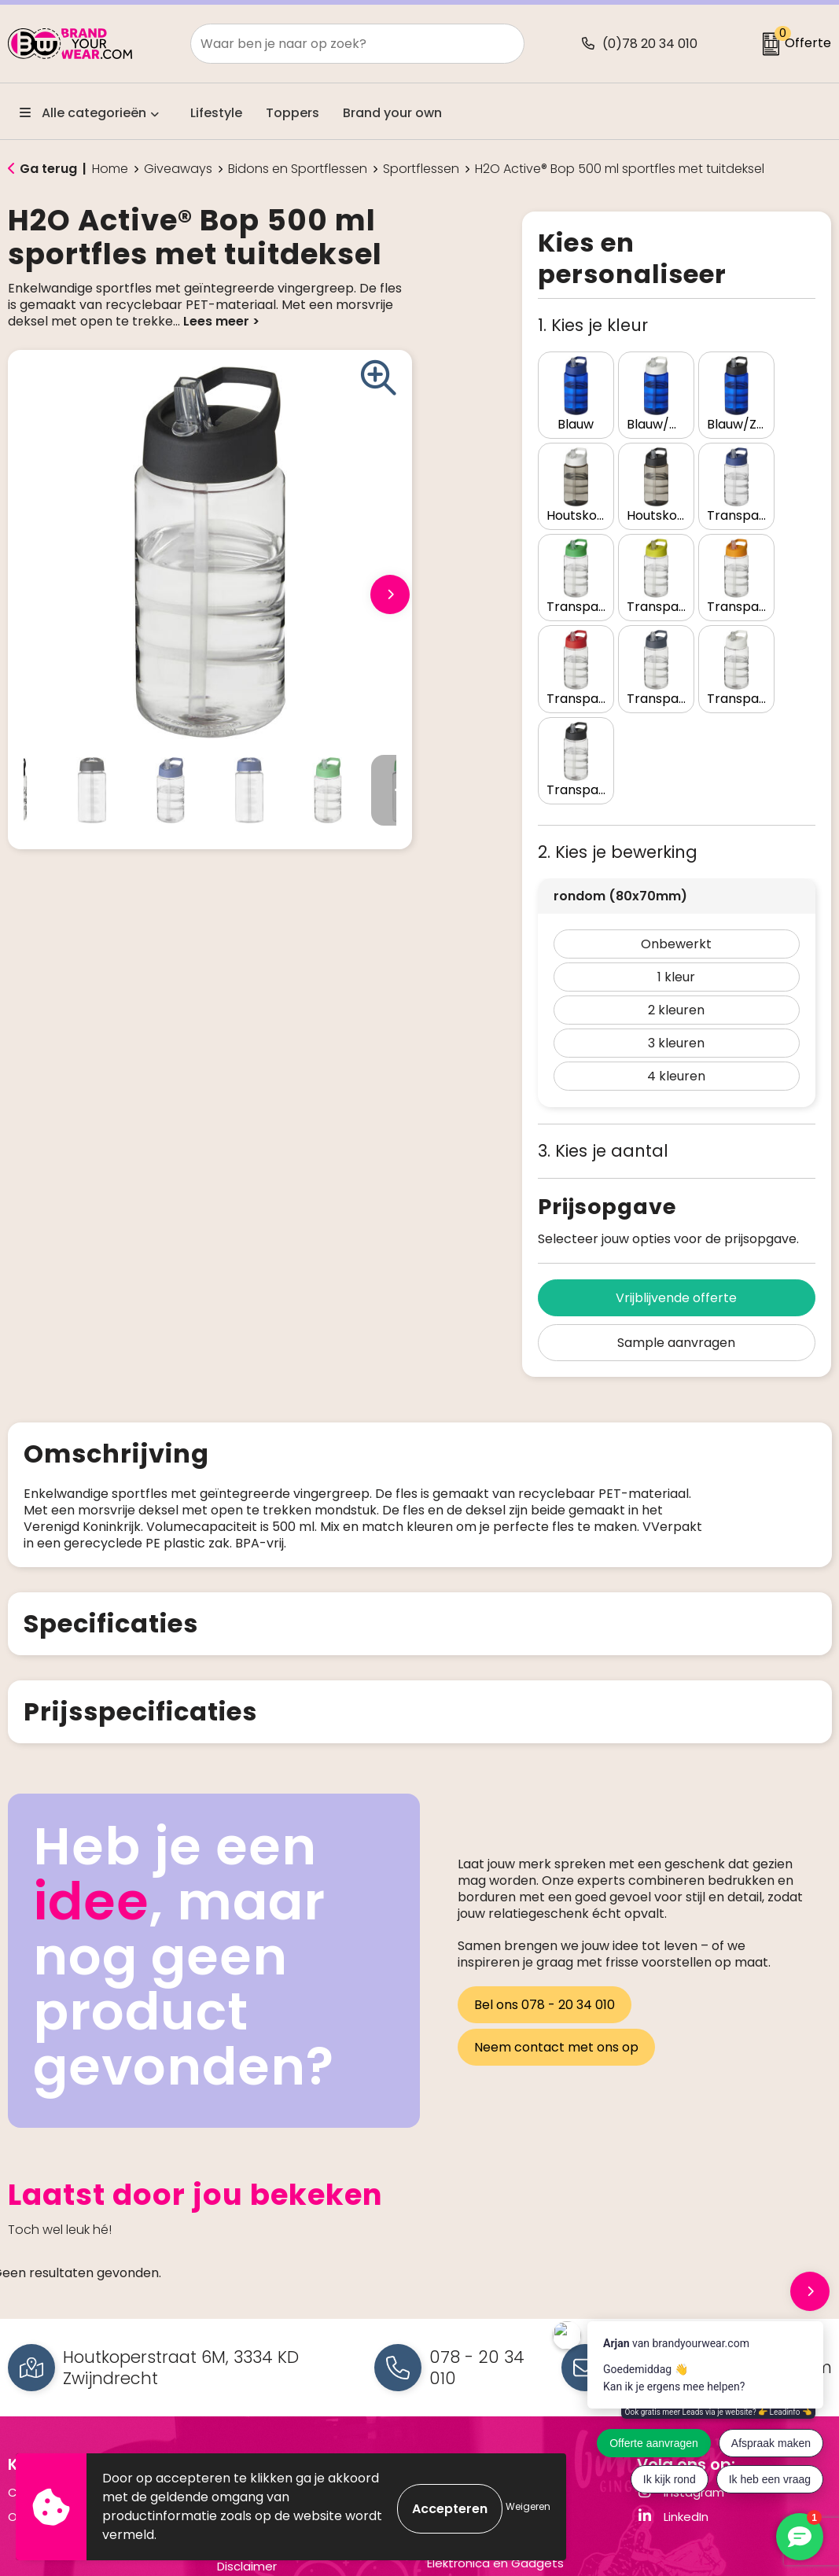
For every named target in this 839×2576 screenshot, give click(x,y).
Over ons (34, 2382)
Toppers (292, 113)
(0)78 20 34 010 (649, 43)
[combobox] (340, 44)
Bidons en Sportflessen (297, 169)
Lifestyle (216, 113)
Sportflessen (421, 169)
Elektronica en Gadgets (495, 2428)
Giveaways (178, 169)
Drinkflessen (461, 2379)
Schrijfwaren (462, 2403)
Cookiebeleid (255, 2407)
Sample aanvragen (676, 1208)
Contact (33, 2358)
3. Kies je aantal (603, 1016)
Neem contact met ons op (556, 1910)
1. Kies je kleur (593, 325)
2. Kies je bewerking (617, 717)
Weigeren (528, 2506)
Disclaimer (247, 2431)
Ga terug (48, 169)
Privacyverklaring (265, 2382)
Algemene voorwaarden (288, 2358)
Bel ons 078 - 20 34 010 (544, 1873)
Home (110, 169)
